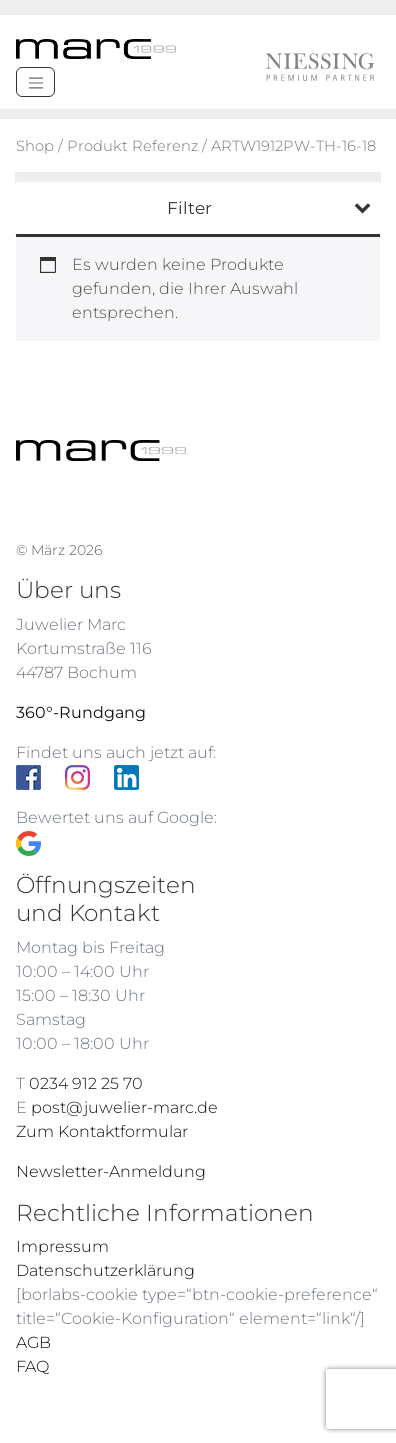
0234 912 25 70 (86, 1083)
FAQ (32, 1366)
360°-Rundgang (81, 712)
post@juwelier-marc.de (124, 1107)
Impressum (62, 1246)
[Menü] (35, 82)
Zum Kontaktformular (102, 1131)
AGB (33, 1342)
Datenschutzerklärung (105, 1270)
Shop (35, 146)
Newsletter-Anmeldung (111, 1171)
